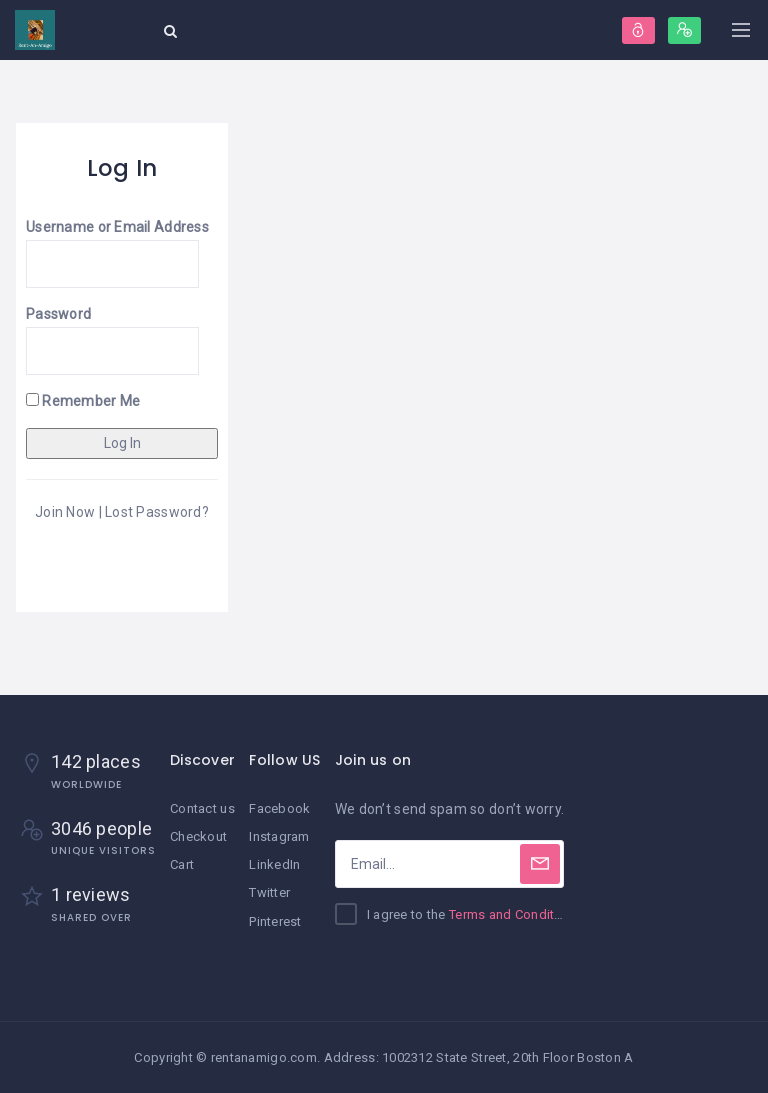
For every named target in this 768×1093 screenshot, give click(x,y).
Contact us (202, 808)
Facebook (279, 808)
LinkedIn (274, 864)
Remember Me (83, 401)
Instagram (279, 836)
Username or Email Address (117, 227)
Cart (182, 864)
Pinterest (275, 921)
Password (58, 314)
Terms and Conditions (515, 914)
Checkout (198, 836)
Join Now (65, 512)
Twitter (269, 892)
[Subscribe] (540, 864)
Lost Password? (157, 512)
